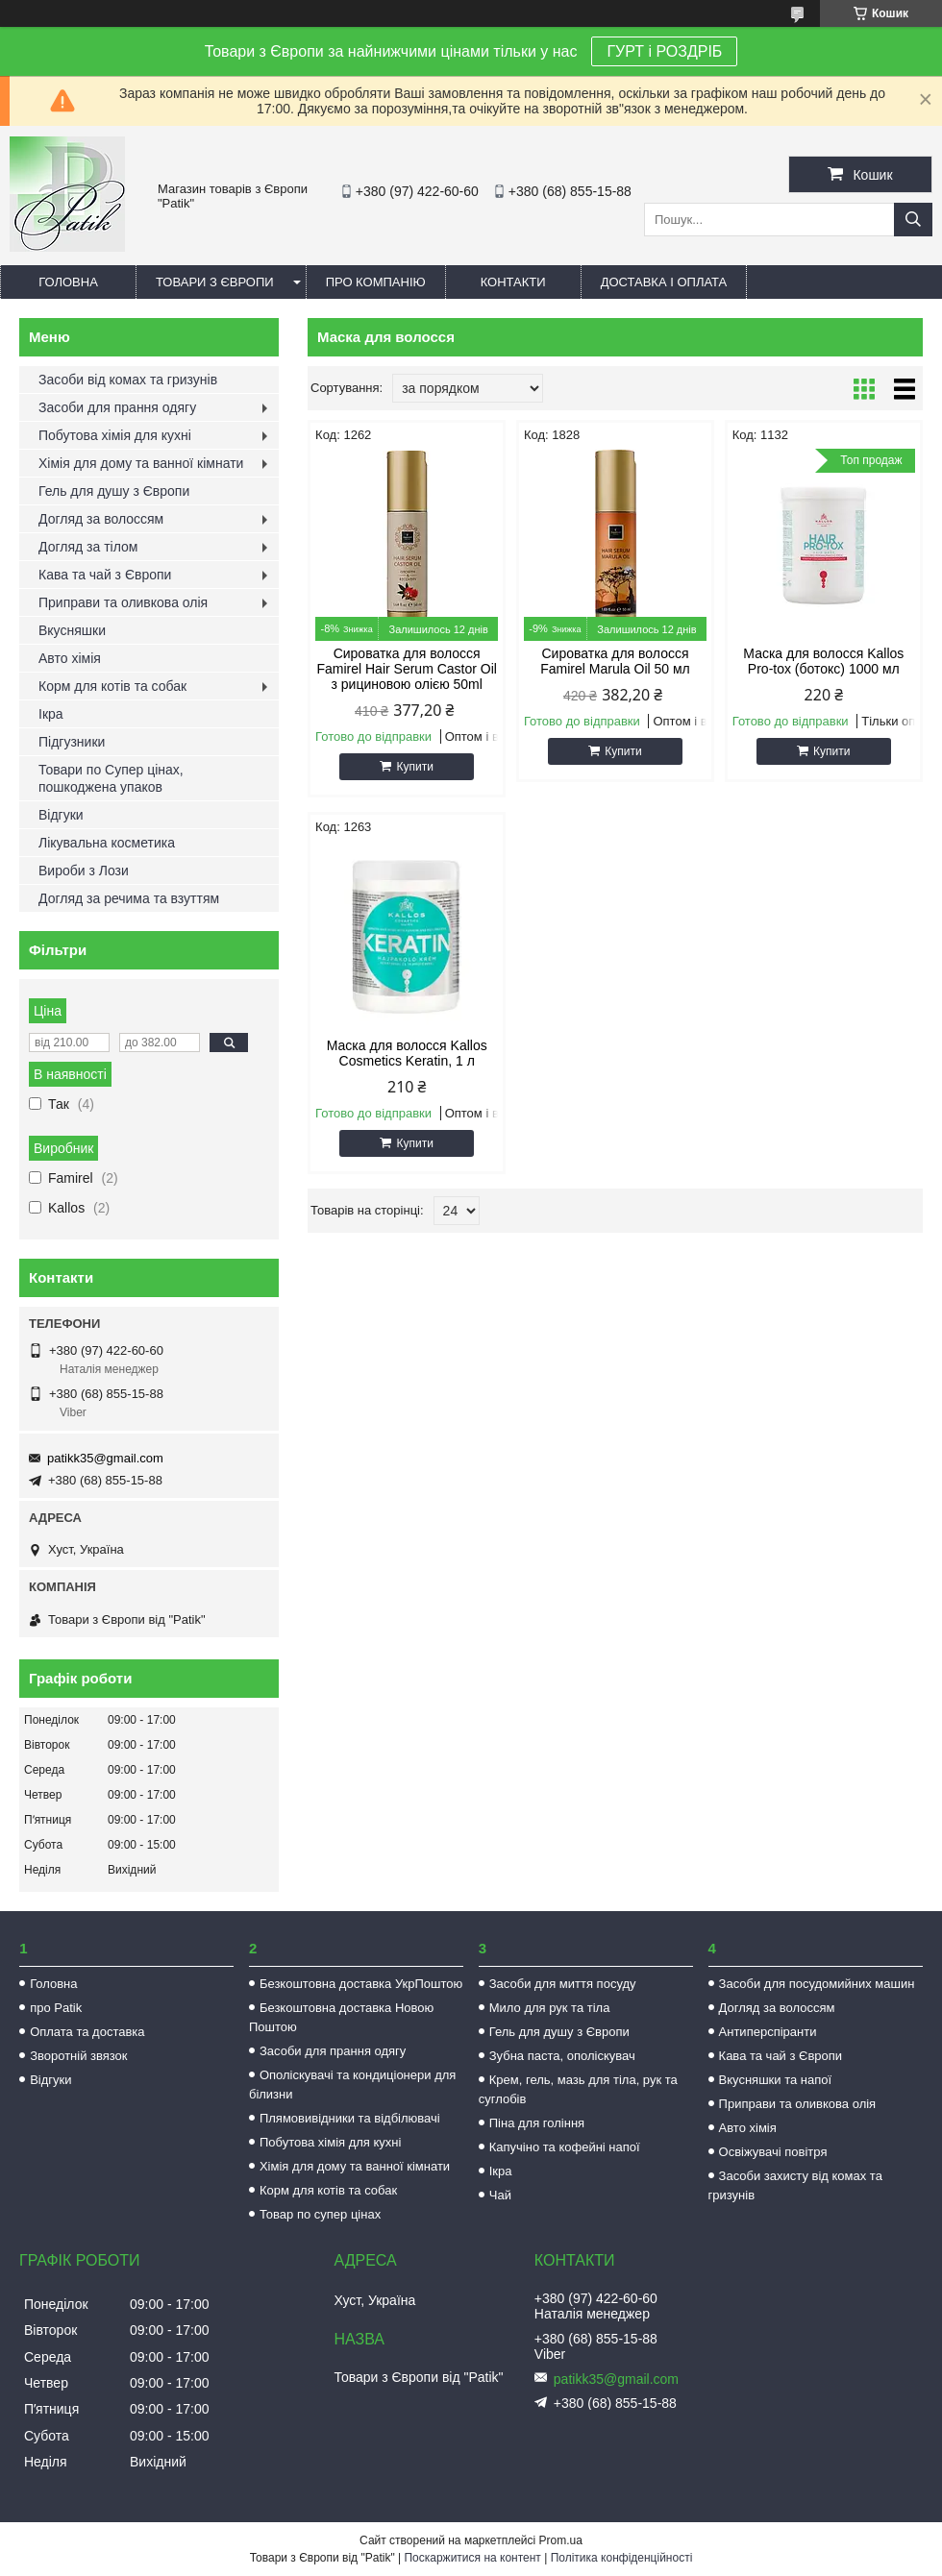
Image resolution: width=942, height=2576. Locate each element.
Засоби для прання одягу (117, 407)
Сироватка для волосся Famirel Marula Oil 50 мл (615, 661)
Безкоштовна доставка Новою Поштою (341, 2017)
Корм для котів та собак (112, 686)
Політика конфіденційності (622, 2557)
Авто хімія (69, 658)
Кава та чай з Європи (104, 574)
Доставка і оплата (664, 282)
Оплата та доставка (87, 2031)
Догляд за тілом (87, 546)
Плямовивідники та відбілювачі (350, 2118)
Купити (414, 766)
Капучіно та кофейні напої (564, 2147)
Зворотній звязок (78, 2056)
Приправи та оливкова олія (123, 602)
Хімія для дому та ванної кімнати (140, 463)
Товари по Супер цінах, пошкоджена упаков (111, 778)
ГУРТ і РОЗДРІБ (664, 51)
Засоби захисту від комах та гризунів (795, 2185)
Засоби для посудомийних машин (817, 1983)
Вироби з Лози (83, 870)
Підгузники (71, 741)
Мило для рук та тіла (549, 2007)
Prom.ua (561, 2540)
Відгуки (61, 814)
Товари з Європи (215, 282)
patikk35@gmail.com (105, 1458)
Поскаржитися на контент (472, 2557)
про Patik (56, 2007)
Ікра (50, 714)
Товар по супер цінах (320, 2214)
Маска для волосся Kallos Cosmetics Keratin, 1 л (407, 1053)
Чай (500, 2195)
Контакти (513, 282)
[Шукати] (913, 219)
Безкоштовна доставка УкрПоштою (361, 1983)
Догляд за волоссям (100, 519)
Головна (68, 282)
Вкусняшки (72, 630)
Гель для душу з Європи (113, 491)
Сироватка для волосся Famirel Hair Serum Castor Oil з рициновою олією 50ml (406, 669)
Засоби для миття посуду (562, 1983)
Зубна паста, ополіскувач (562, 2056)
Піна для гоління (536, 2123)
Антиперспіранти (768, 2031)
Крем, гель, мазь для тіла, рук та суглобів (578, 2089)
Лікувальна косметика (106, 842)
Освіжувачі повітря (773, 2152)
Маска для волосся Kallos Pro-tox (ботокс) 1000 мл (823, 661)
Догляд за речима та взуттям (128, 898)
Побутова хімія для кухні (114, 435)
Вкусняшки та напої (775, 2080)
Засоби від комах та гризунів (127, 379)
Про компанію (376, 282)
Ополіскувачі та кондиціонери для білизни (352, 2084)
